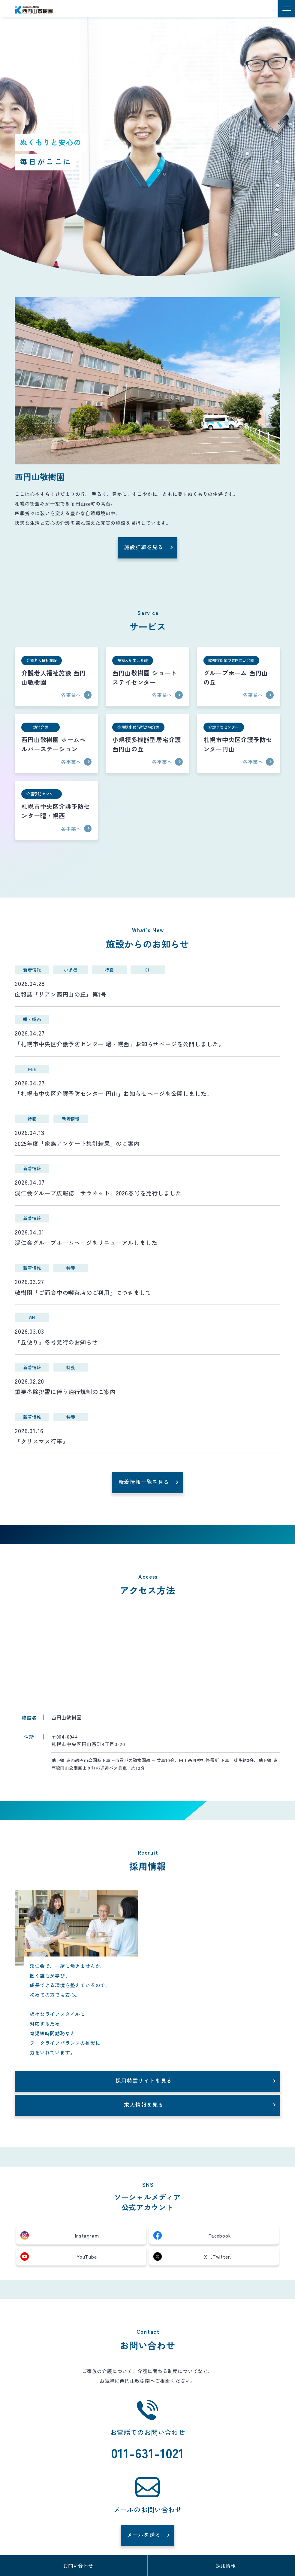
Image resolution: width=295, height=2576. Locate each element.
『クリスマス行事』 (41, 1441)
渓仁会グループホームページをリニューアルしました (86, 1242)
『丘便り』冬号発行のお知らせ (56, 1342)
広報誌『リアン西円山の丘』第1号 (61, 994)
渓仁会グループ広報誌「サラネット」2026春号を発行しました (98, 1193)
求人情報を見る (144, 2104)
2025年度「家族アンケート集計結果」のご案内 (77, 1143)
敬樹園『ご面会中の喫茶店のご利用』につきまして (83, 1292)
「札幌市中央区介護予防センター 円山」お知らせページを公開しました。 (113, 1093)
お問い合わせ (78, 2565)
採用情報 (226, 2565)
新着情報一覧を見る (144, 1481)
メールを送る (144, 2534)
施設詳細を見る (144, 547)
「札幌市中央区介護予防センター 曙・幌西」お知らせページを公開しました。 (119, 1044)
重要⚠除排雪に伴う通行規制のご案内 (65, 1391)
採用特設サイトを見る (144, 2080)
